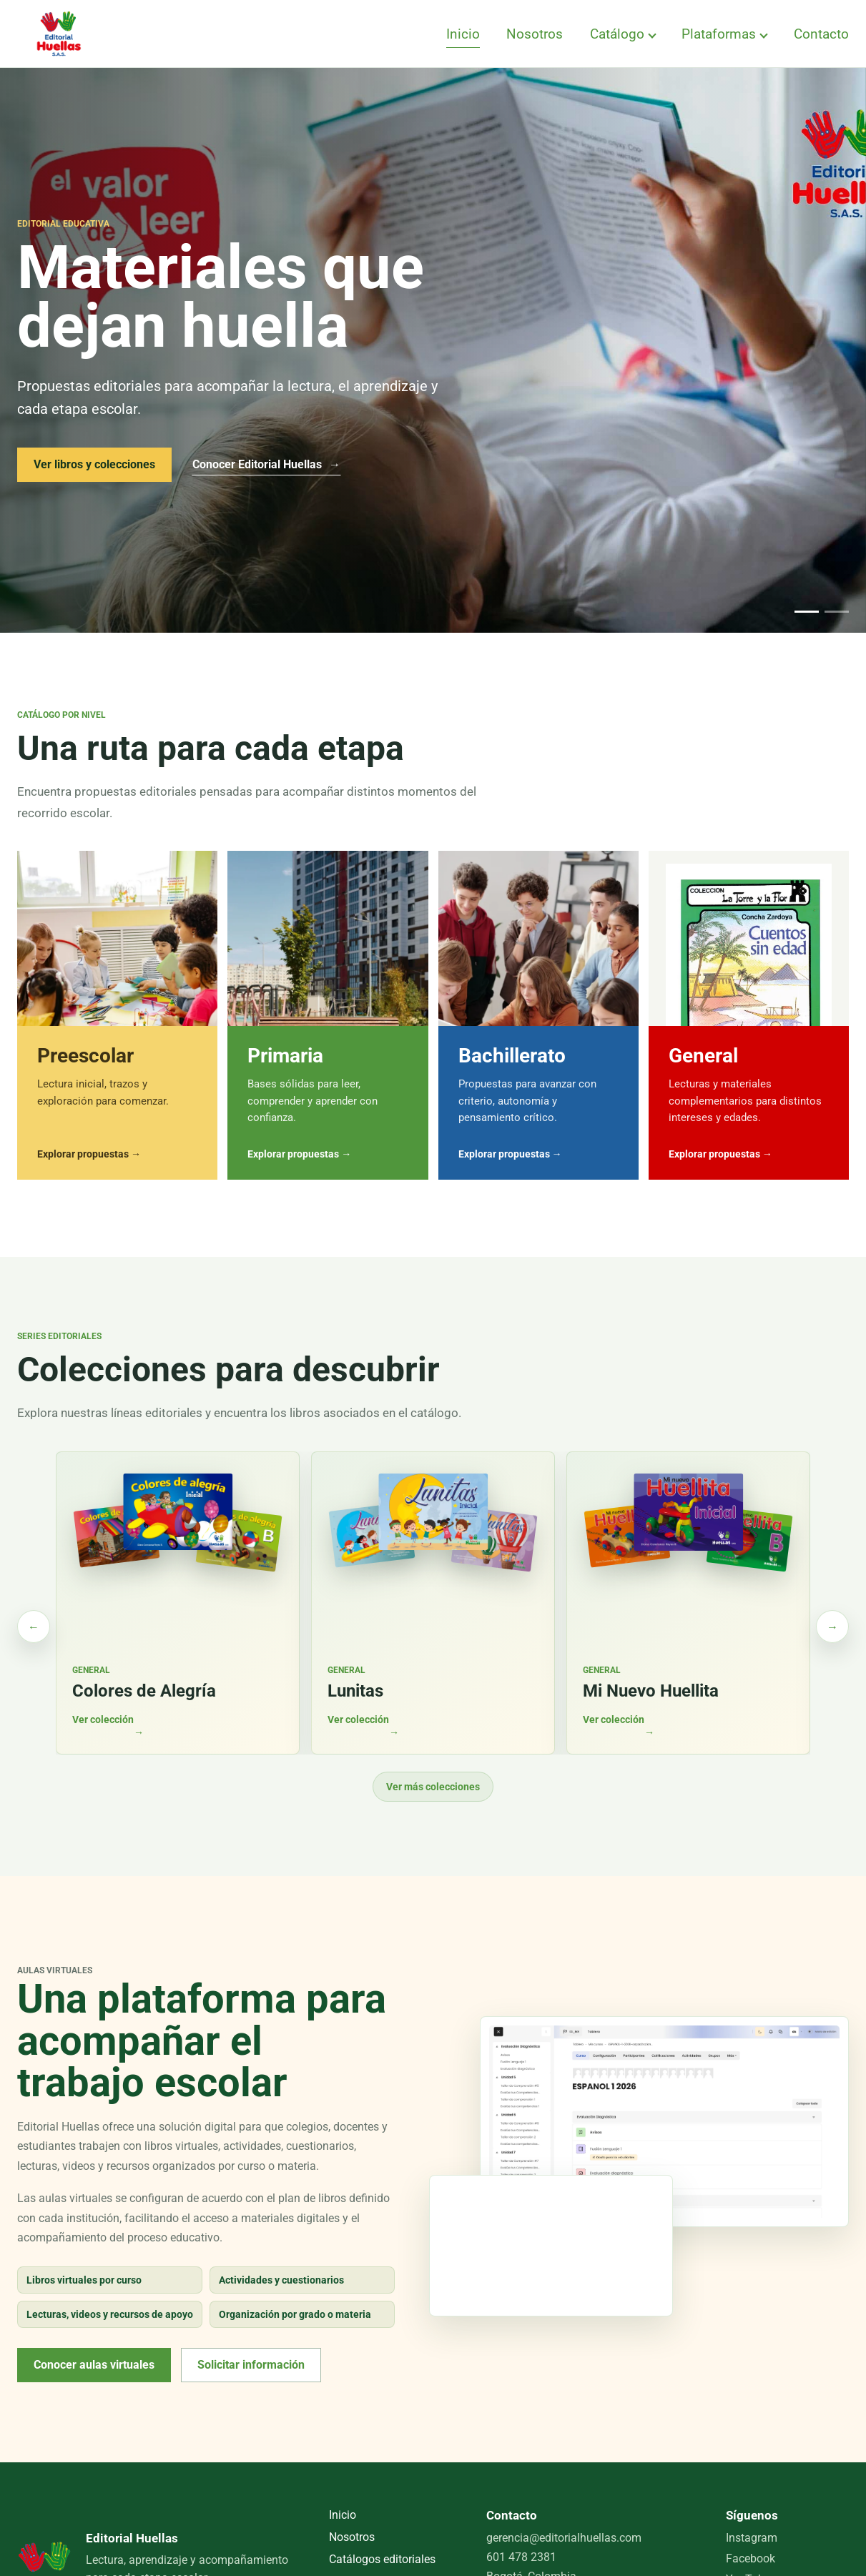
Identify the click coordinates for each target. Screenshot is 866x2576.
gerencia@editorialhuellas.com (563, 2538)
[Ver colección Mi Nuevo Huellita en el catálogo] (688, 1603)
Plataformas (719, 34)
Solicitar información (251, 2365)
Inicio (463, 34)
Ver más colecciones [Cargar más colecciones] (433, 1786)
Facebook (750, 2558)
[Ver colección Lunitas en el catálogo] (433, 1603)
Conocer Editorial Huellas (266, 464)
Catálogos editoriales (382, 2559)
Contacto (821, 34)
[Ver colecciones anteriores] (33, 1626)
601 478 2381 (521, 2557)
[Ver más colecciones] (832, 1626)
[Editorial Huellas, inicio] (58, 33)
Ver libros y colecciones (94, 464)
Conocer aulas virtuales (94, 2365)
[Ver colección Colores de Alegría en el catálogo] (178, 1603)
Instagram (751, 2538)
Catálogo (617, 34)
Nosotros (534, 34)
